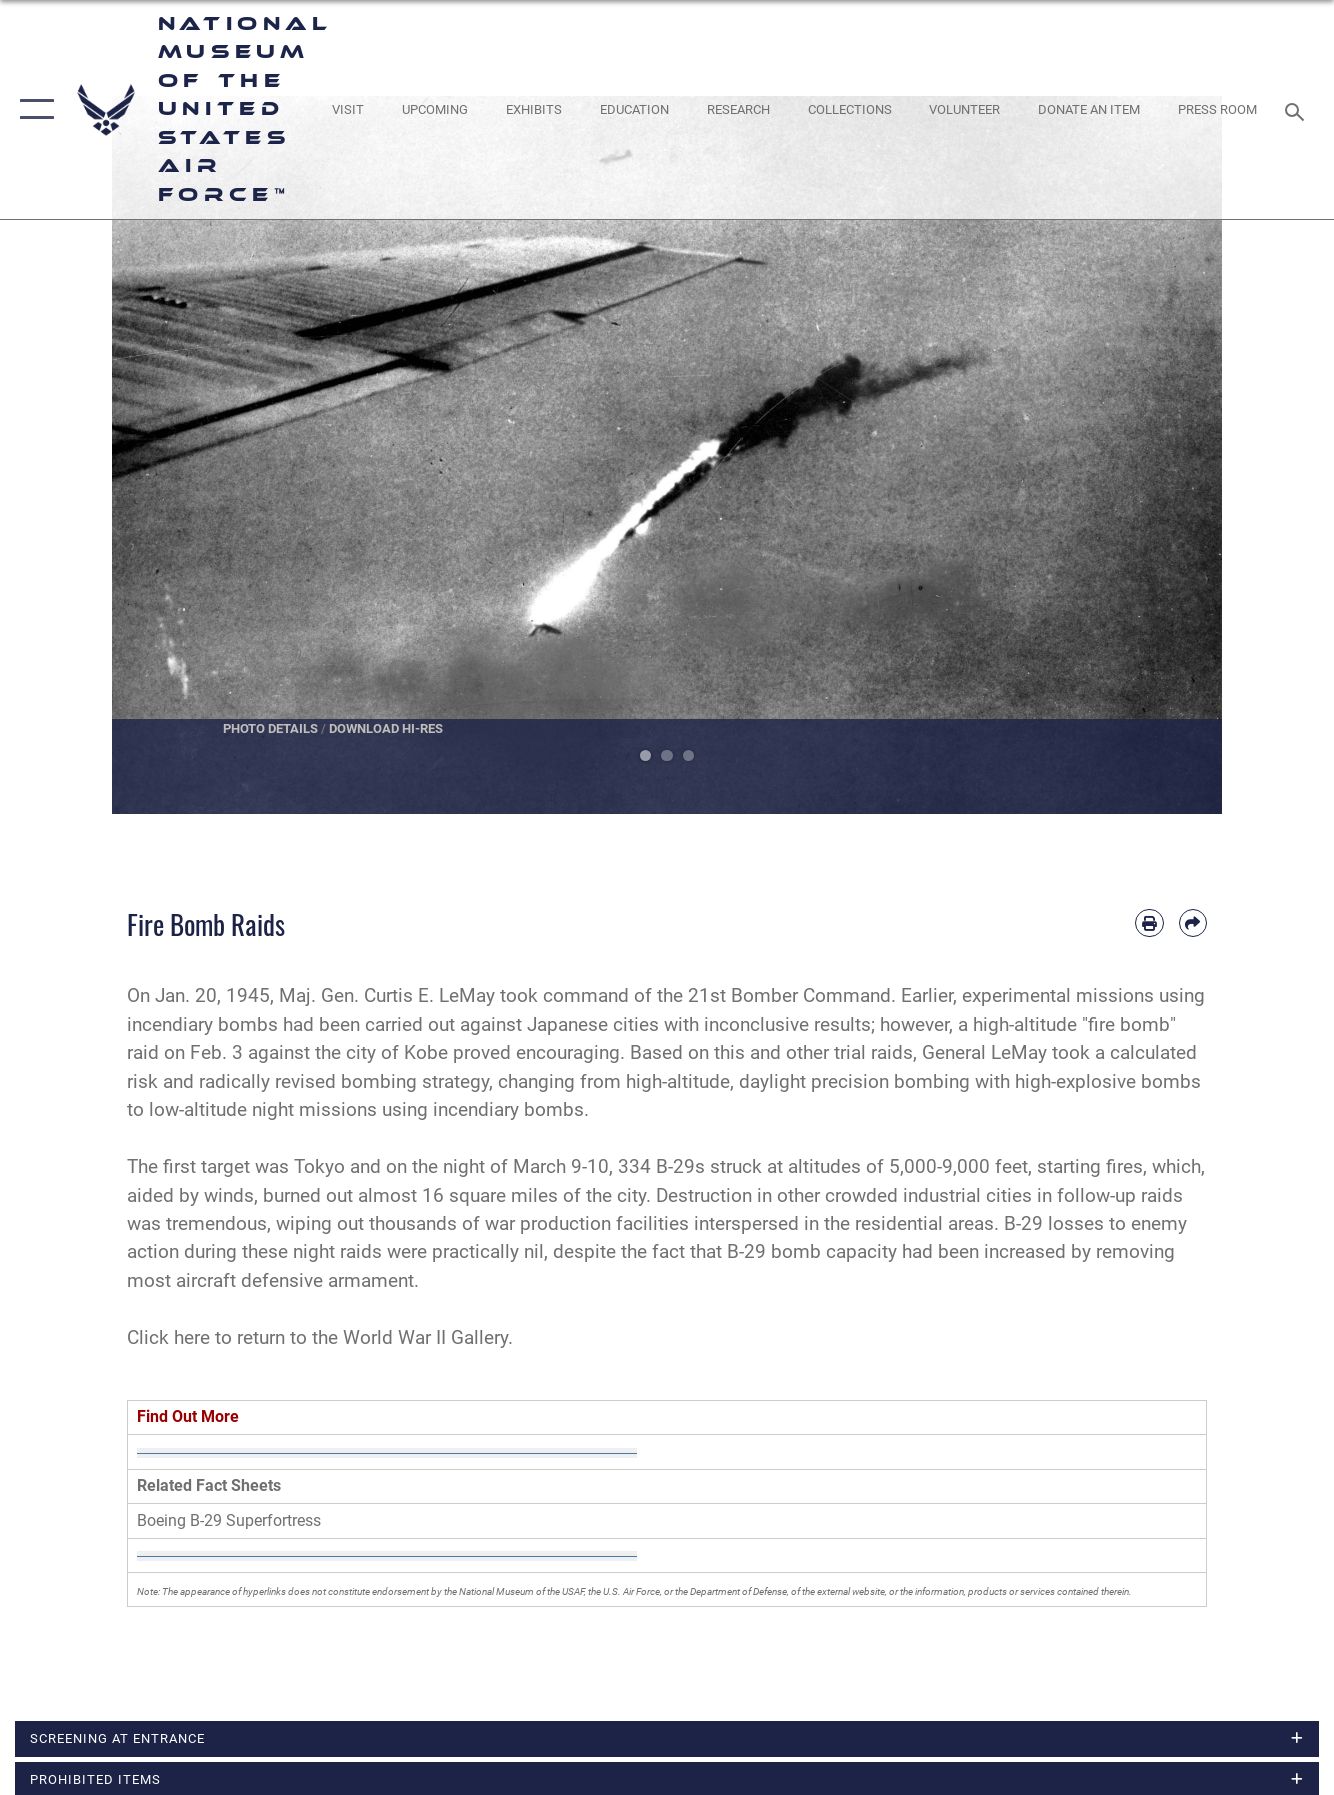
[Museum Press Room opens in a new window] (1217, 109)
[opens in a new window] (348, 109)
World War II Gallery (425, 1337)
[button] (32, 109)
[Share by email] (1193, 923)
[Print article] (1149, 923)
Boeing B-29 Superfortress (229, 1520)
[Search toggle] (1298, 110)
